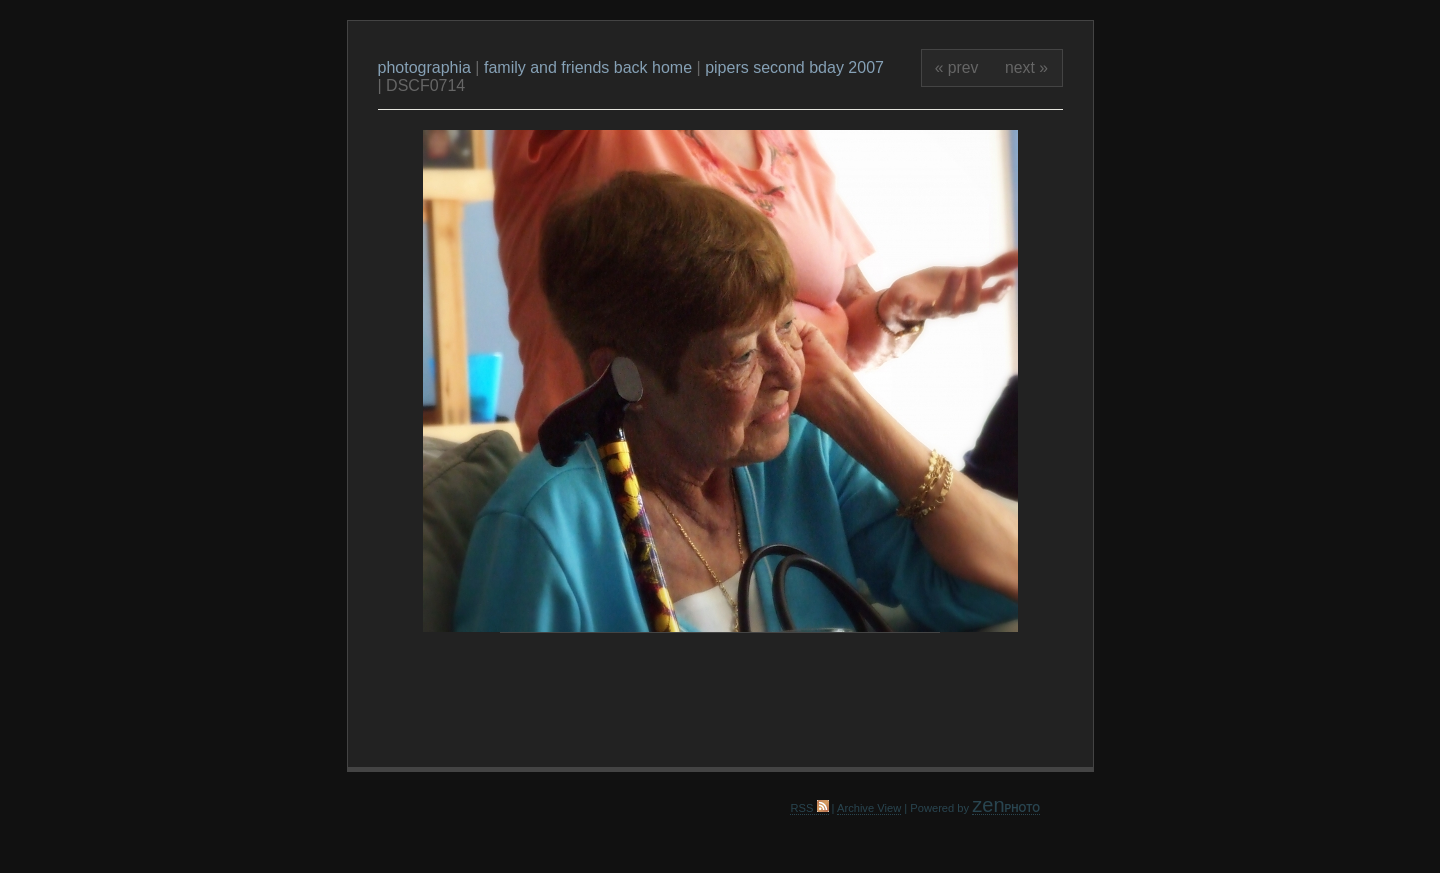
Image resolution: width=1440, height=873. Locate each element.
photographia (427, 67)
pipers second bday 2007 (794, 67)
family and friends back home (588, 67)
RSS (809, 808)
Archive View (869, 808)
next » (1026, 67)
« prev (957, 67)
